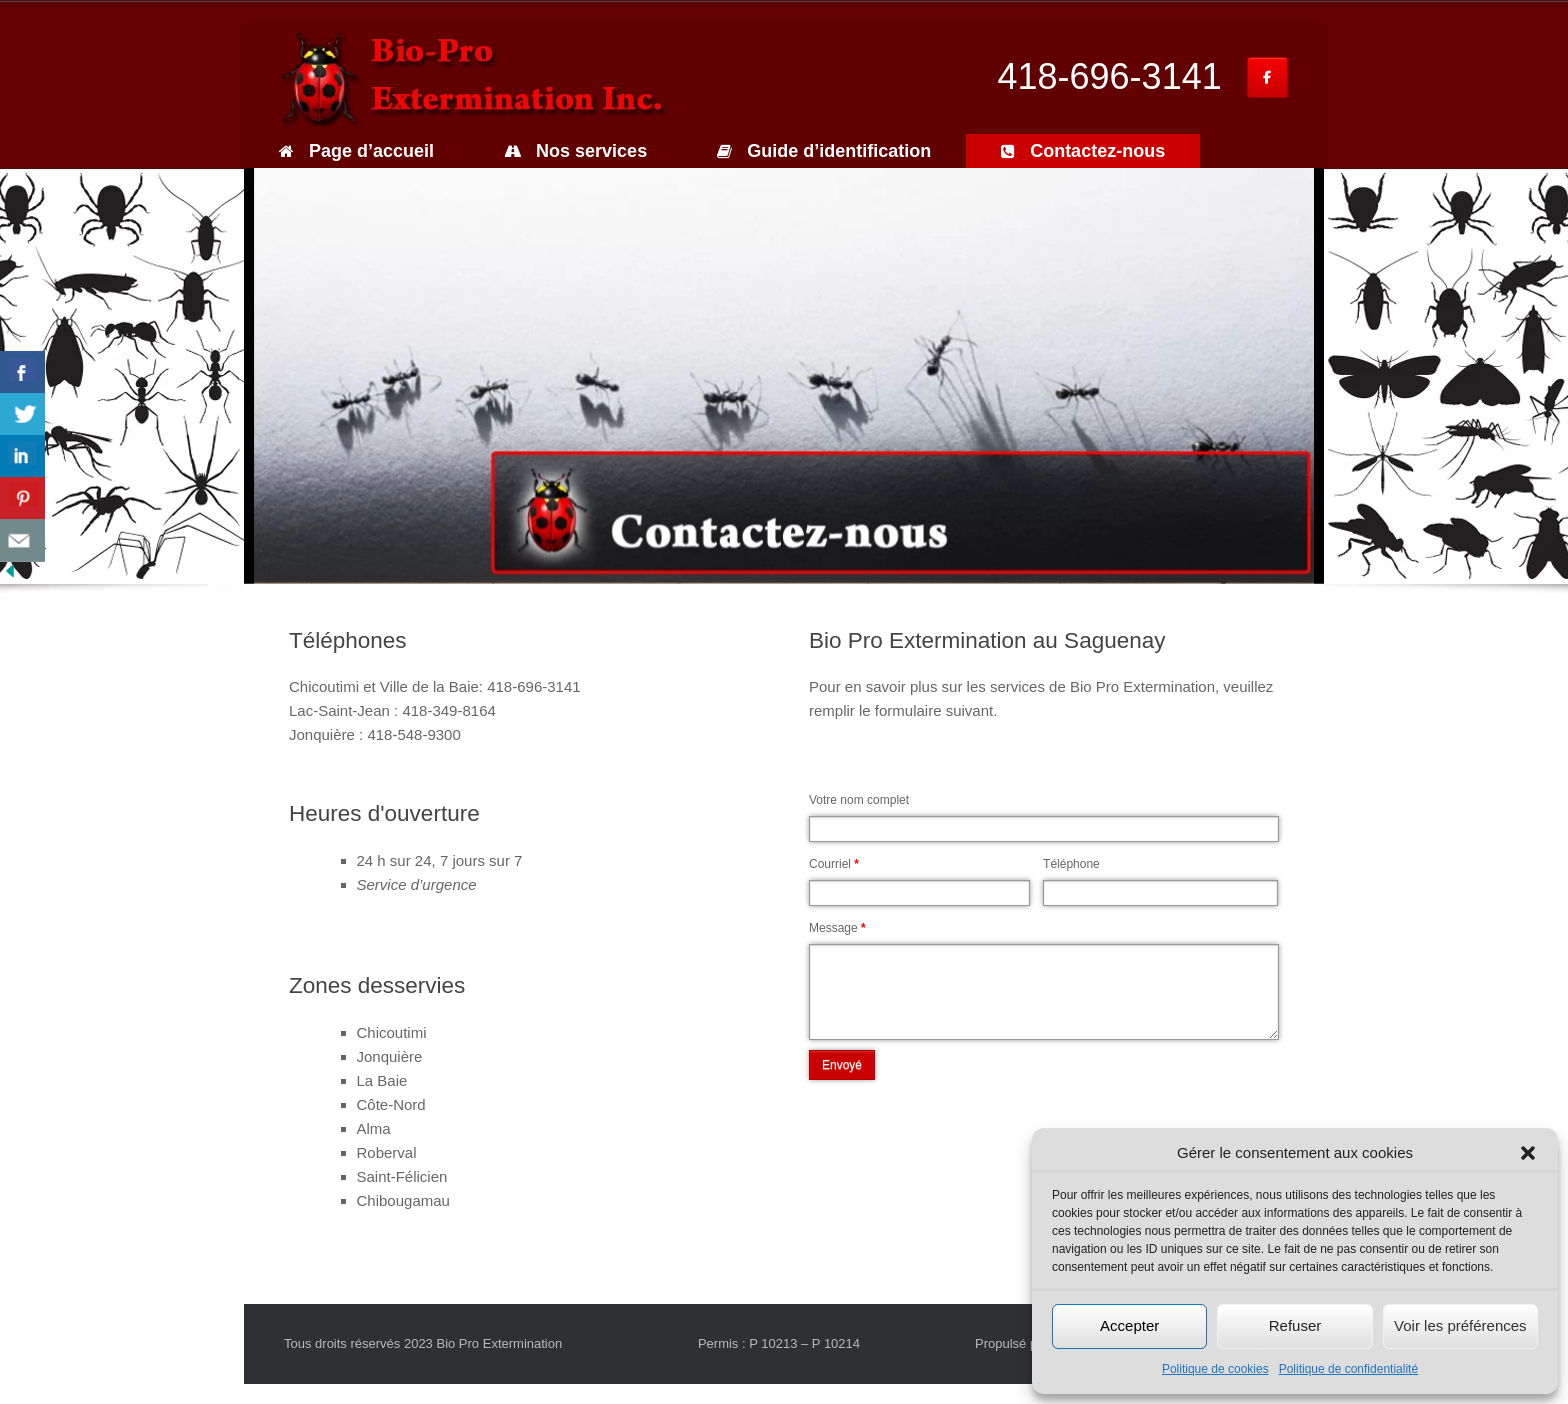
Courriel (834, 864)
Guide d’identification (824, 151)
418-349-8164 (448, 710)
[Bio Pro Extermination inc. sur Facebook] (1267, 77)
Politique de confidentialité (1348, 1369)
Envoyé (842, 1065)
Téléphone (1071, 864)
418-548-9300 (413, 734)
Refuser (1295, 1325)
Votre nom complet (859, 800)
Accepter (1129, 1325)
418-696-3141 (1110, 76)
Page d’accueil (356, 151)
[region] (784, 376)
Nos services (575, 151)
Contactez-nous (1083, 151)
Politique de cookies (1215, 1369)
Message (837, 928)
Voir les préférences (1460, 1325)
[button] (1528, 1153)
